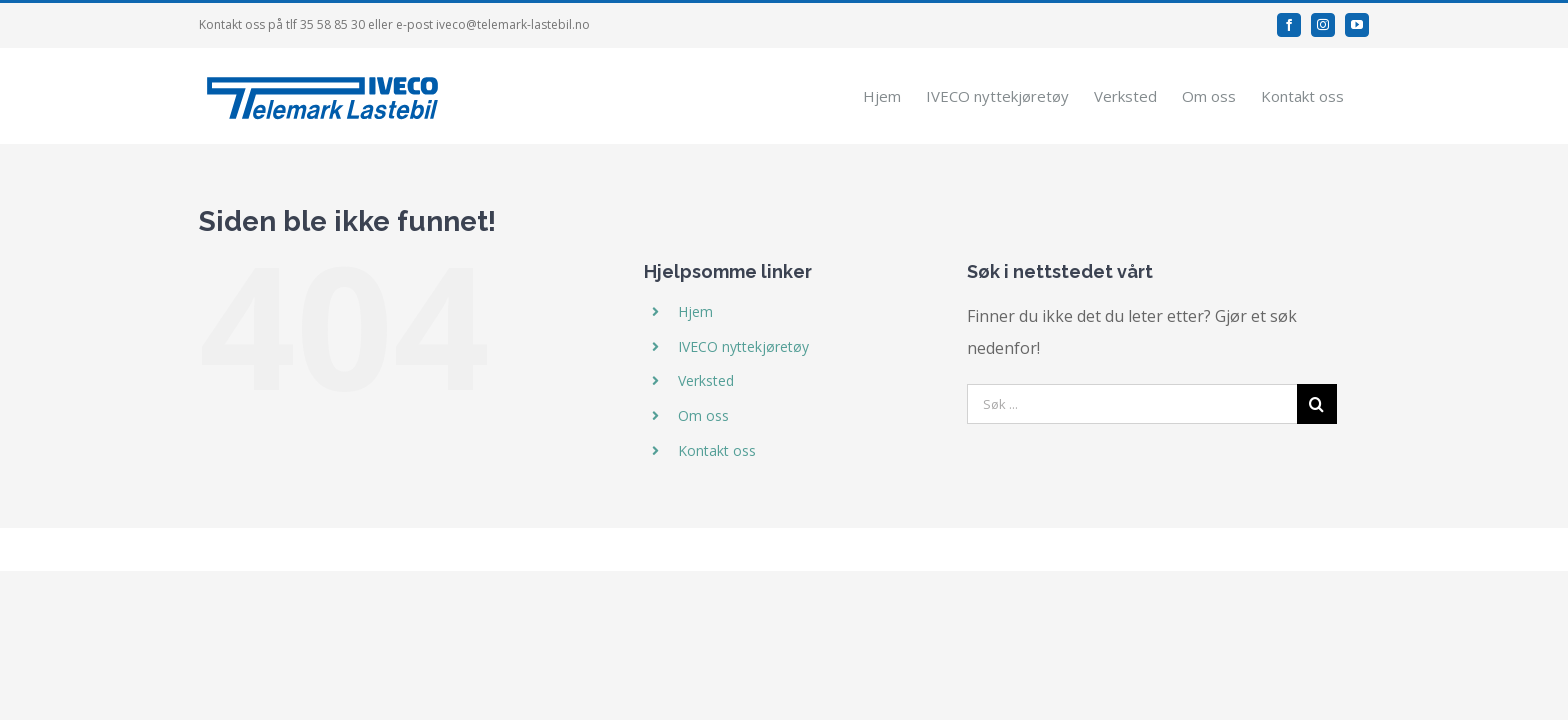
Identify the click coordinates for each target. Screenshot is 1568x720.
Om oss (703, 415)
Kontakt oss (717, 450)
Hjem (695, 311)
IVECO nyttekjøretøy (743, 345)
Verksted (706, 380)
